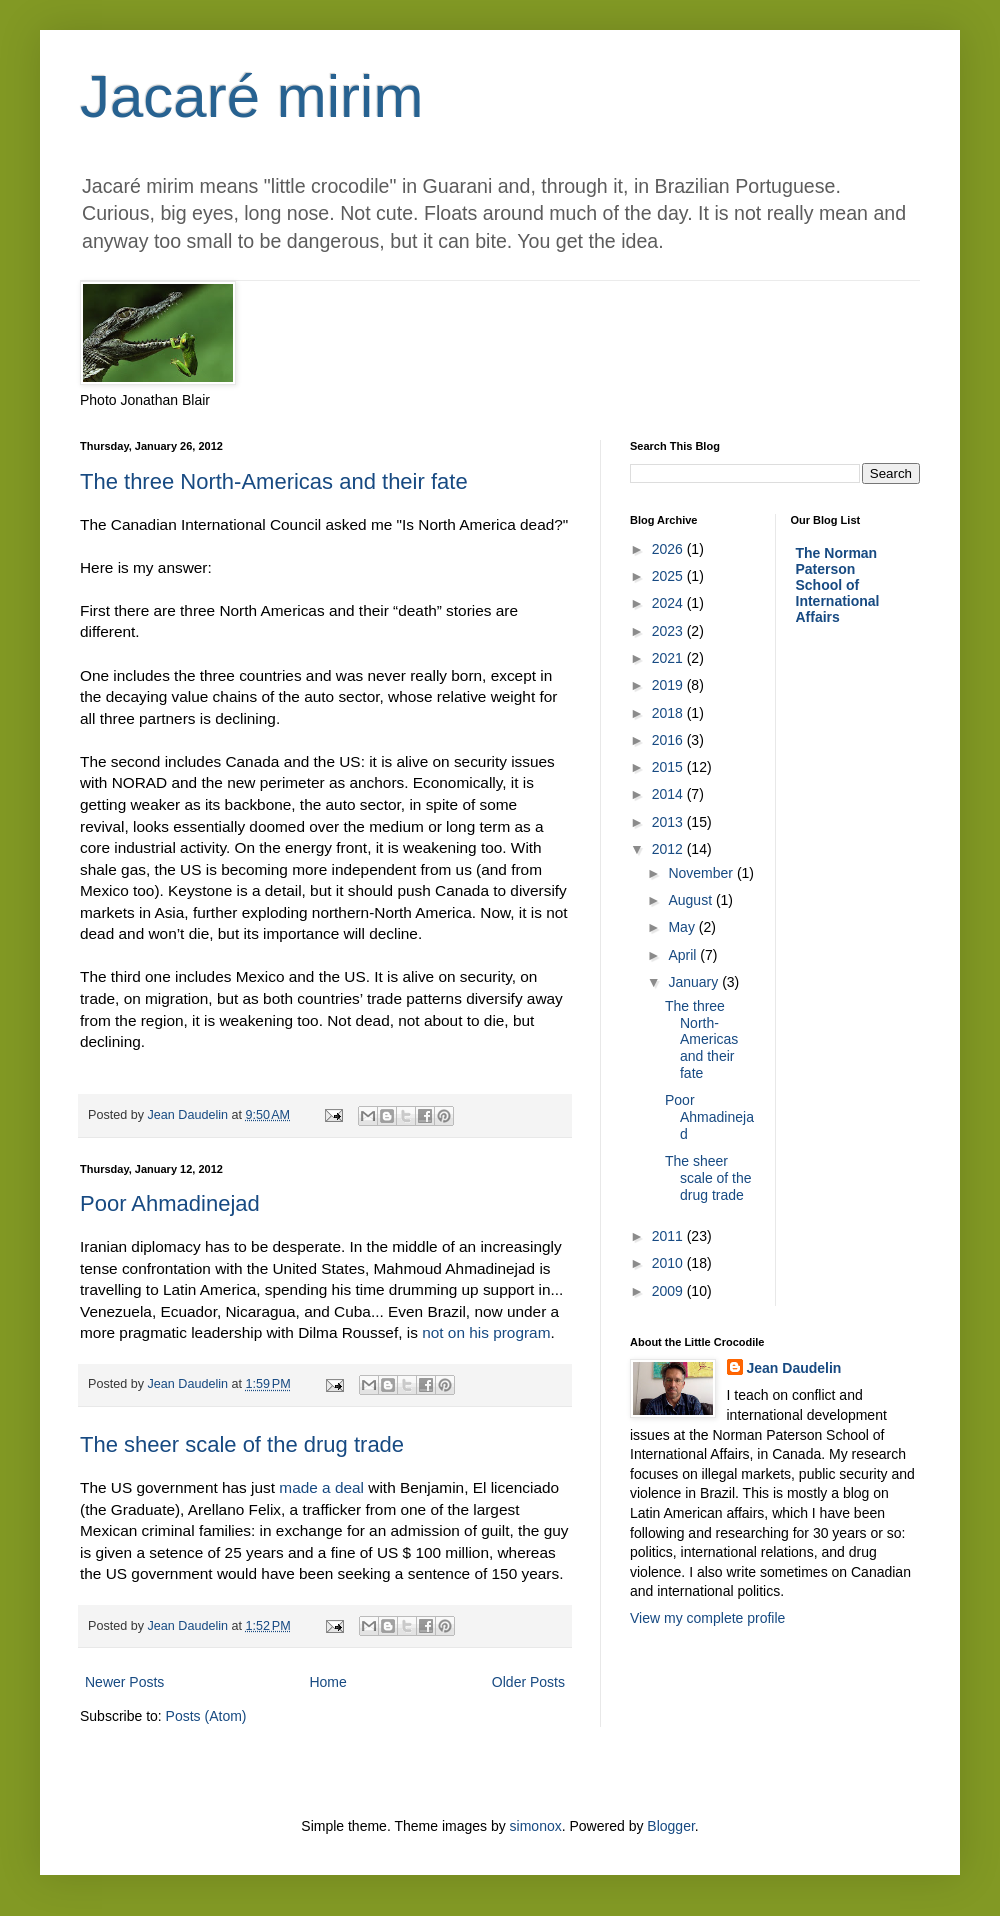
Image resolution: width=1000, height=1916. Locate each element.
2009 (669, 1291)
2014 (669, 794)
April (684, 955)
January (695, 982)
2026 (669, 549)
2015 (669, 767)
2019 (669, 685)
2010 (669, 1263)
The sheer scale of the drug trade (242, 1444)
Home (327, 1682)
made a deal (323, 1487)
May (683, 927)
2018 (669, 713)
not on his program (486, 1332)
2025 (669, 576)
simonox (536, 1826)
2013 (669, 822)
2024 (669, 603)
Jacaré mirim (251, 96)
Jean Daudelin (794, 1368)
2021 (669, 658)
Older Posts (528, 1682)
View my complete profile (707, 1618)
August (691, 900)
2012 (669, 849)
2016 (669, 740)
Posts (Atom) (206, 1716)
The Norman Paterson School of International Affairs (838, 585)
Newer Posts (124, 1682)
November (702, 873)
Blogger (670, 1826)
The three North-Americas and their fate (274, 481)
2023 (669, 631)
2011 (669, 1236)
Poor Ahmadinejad (170, 1203)
